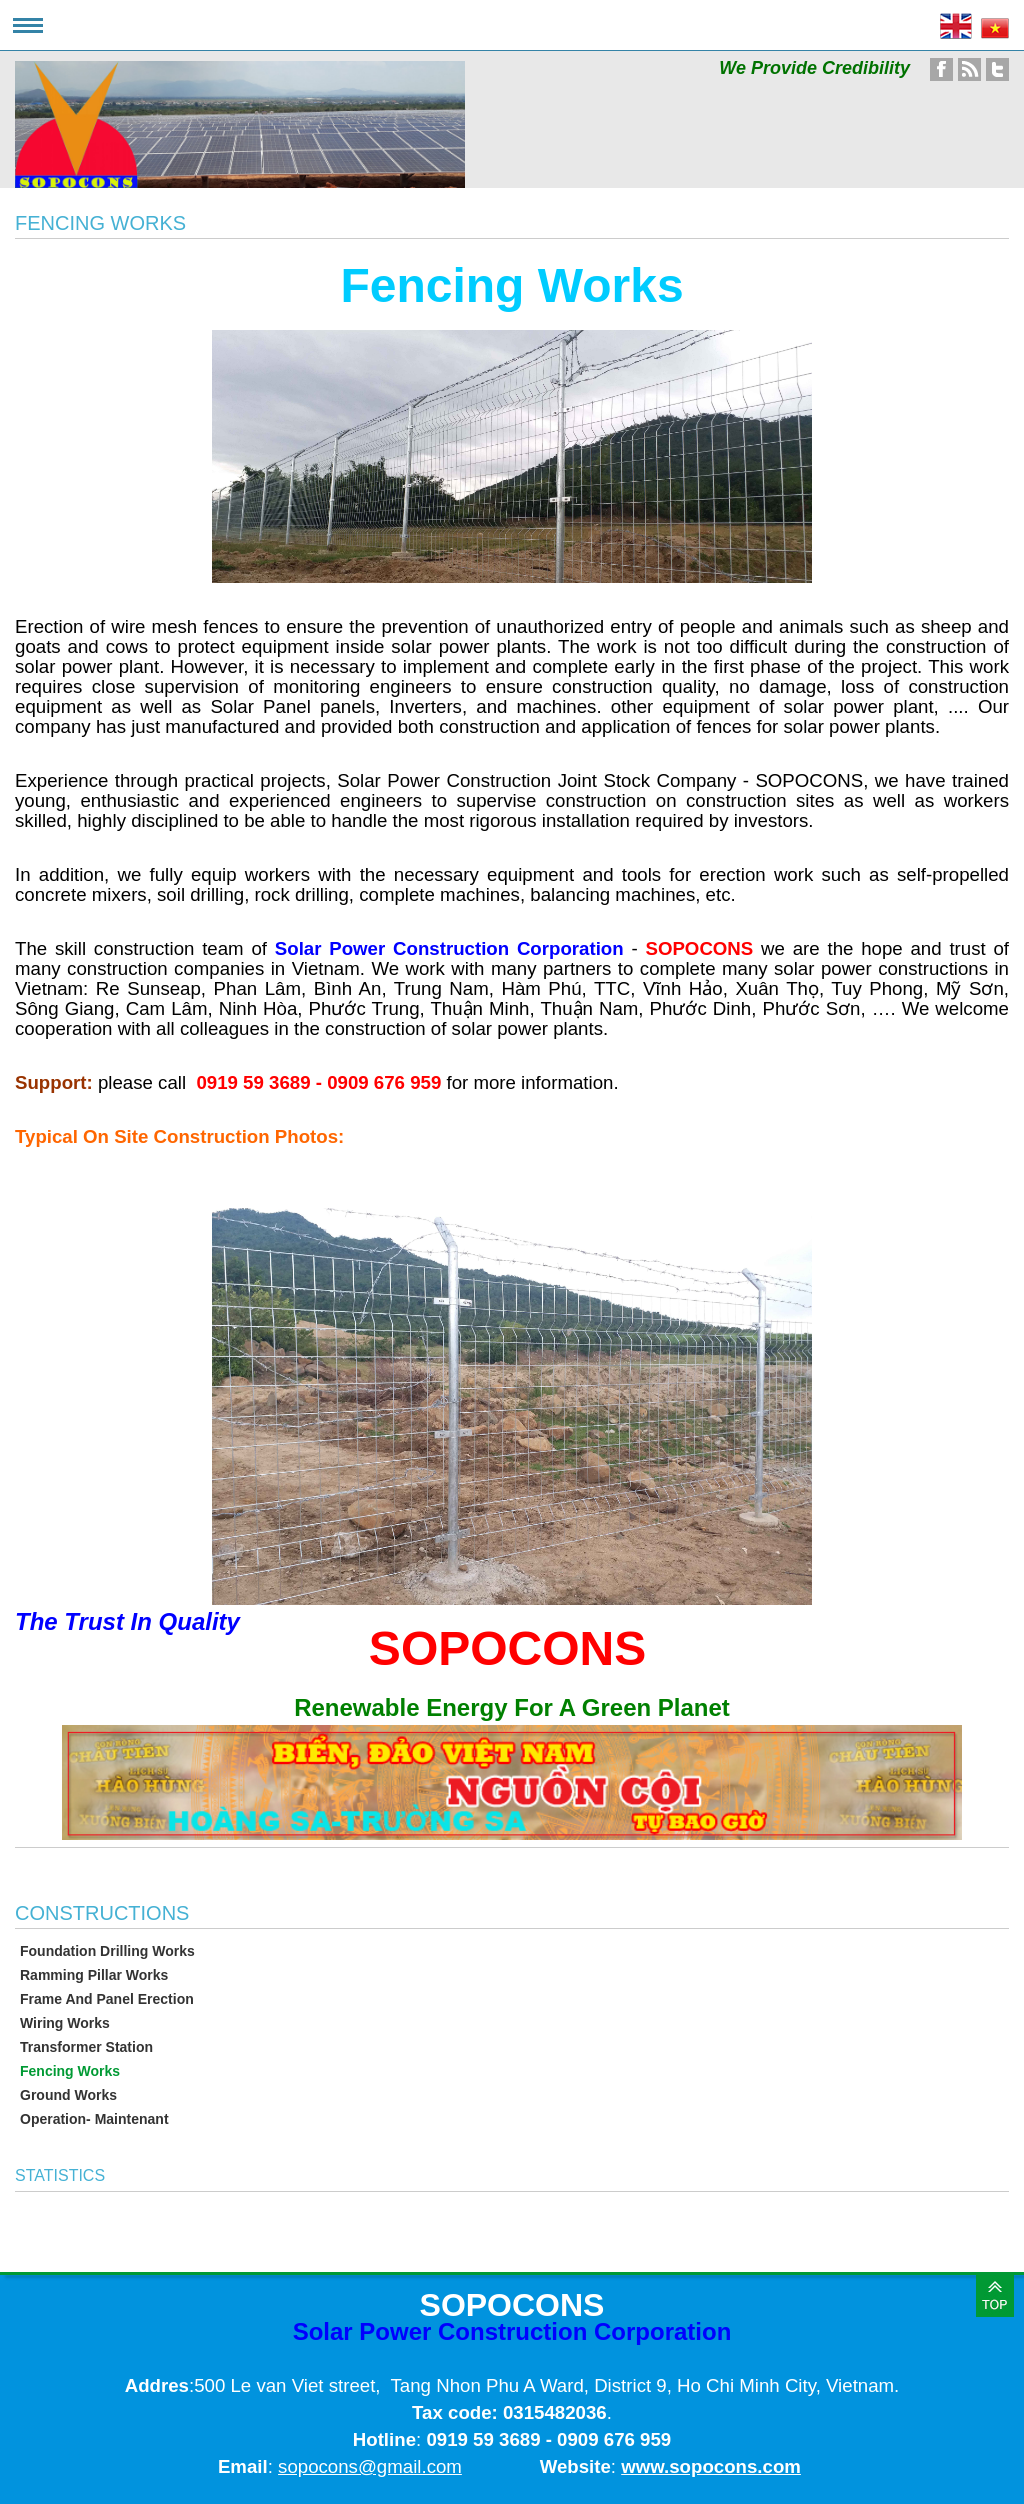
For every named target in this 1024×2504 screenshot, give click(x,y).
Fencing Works (70, 2071)
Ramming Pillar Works (94, 1975)
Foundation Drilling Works (107, 1951)
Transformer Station (86, 2047)
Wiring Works (65, 2023)
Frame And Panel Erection (107, 1999)
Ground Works (68, 2095)
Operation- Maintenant (94, 2119)
